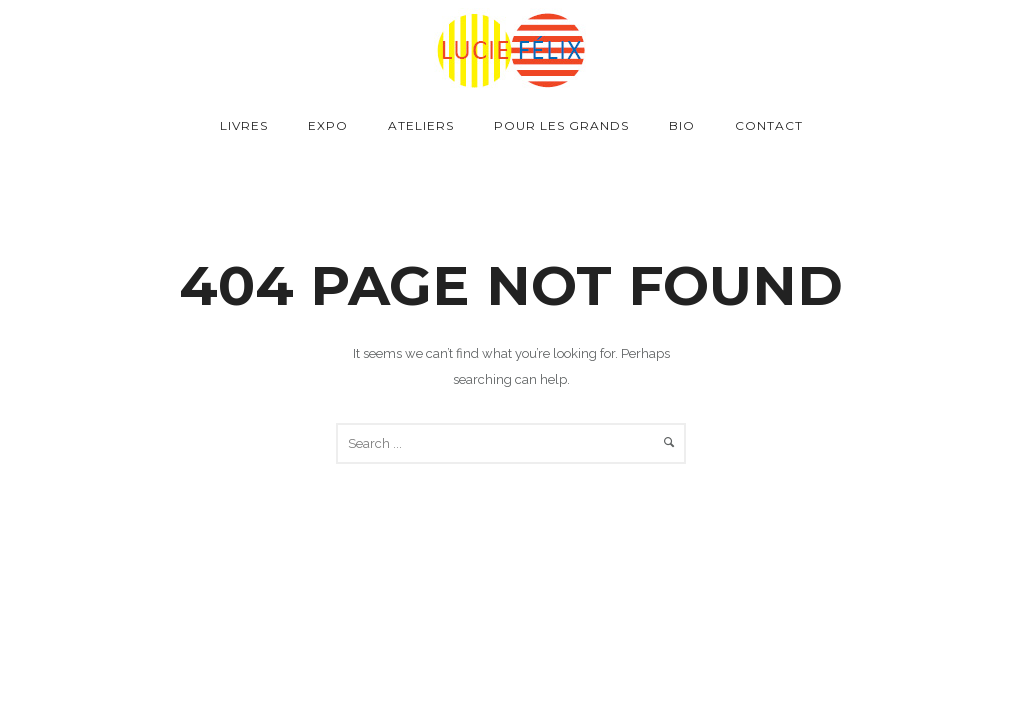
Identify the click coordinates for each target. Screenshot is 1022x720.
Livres (244, 125)
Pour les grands (561, 125)
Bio (682, 125)
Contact (769, 125)
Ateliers (421, 125)
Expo (328, 125)
